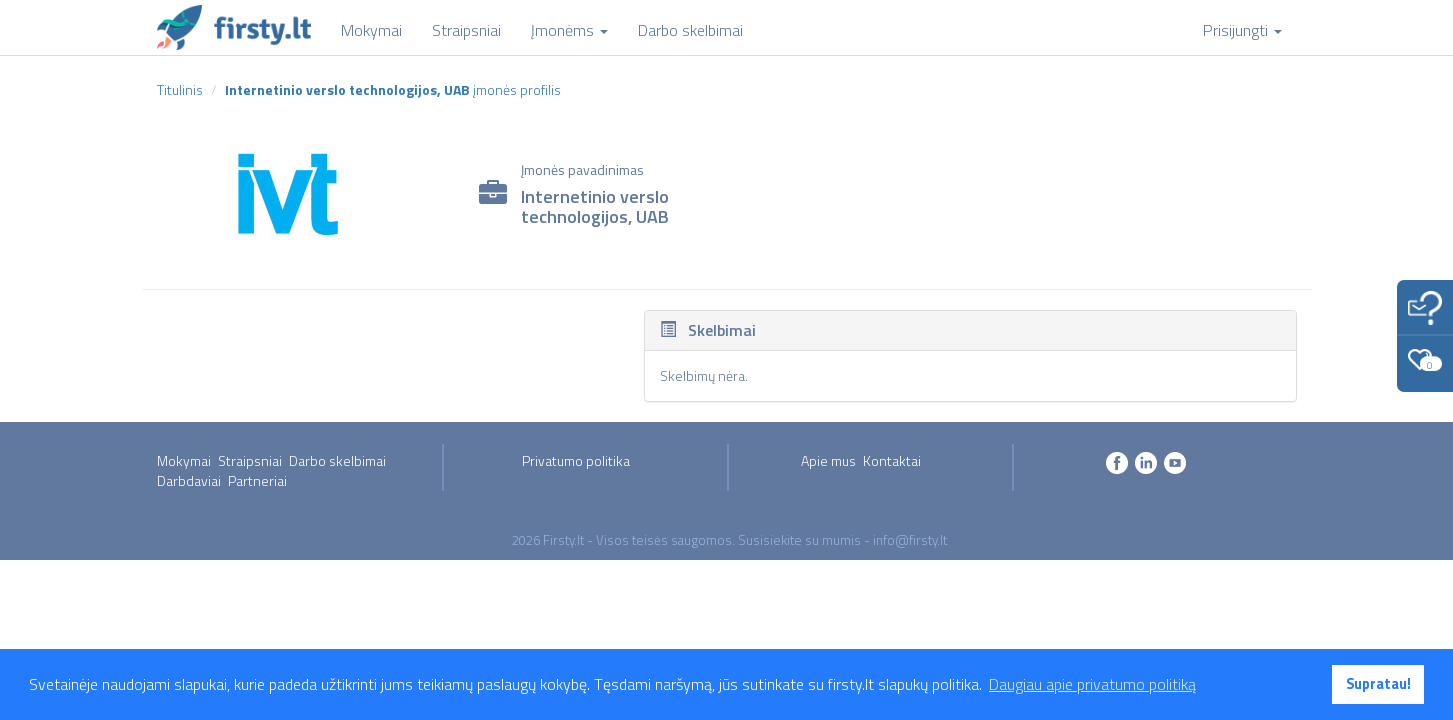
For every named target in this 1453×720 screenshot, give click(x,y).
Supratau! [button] (1378, 684)
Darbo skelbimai (337, 460)
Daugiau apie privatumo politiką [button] (1092, 684)
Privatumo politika (576, 460)
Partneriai (257, 480)
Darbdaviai (189, 480)
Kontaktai (892, 460)
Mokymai (184, 460)
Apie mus (828, 460)
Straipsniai (250, 460)
